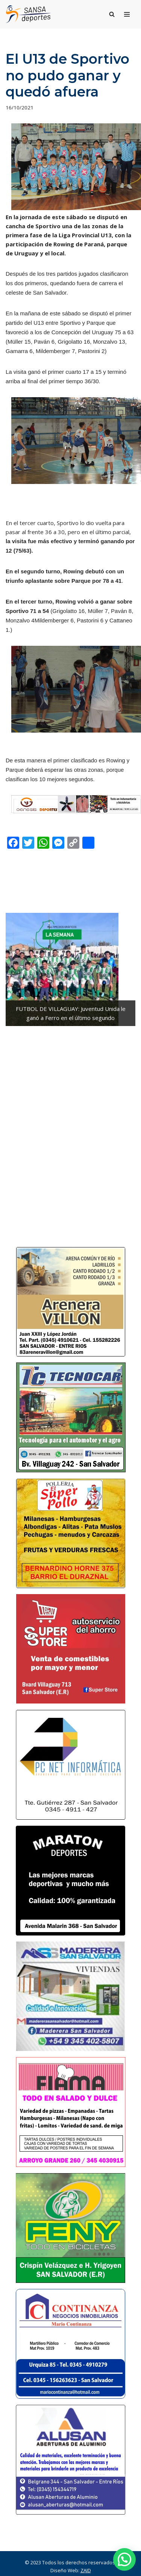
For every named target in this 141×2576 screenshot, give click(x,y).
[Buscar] (112, 14)
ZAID (85, 2570)
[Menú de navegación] (126, 14)
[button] (124, 2559)
